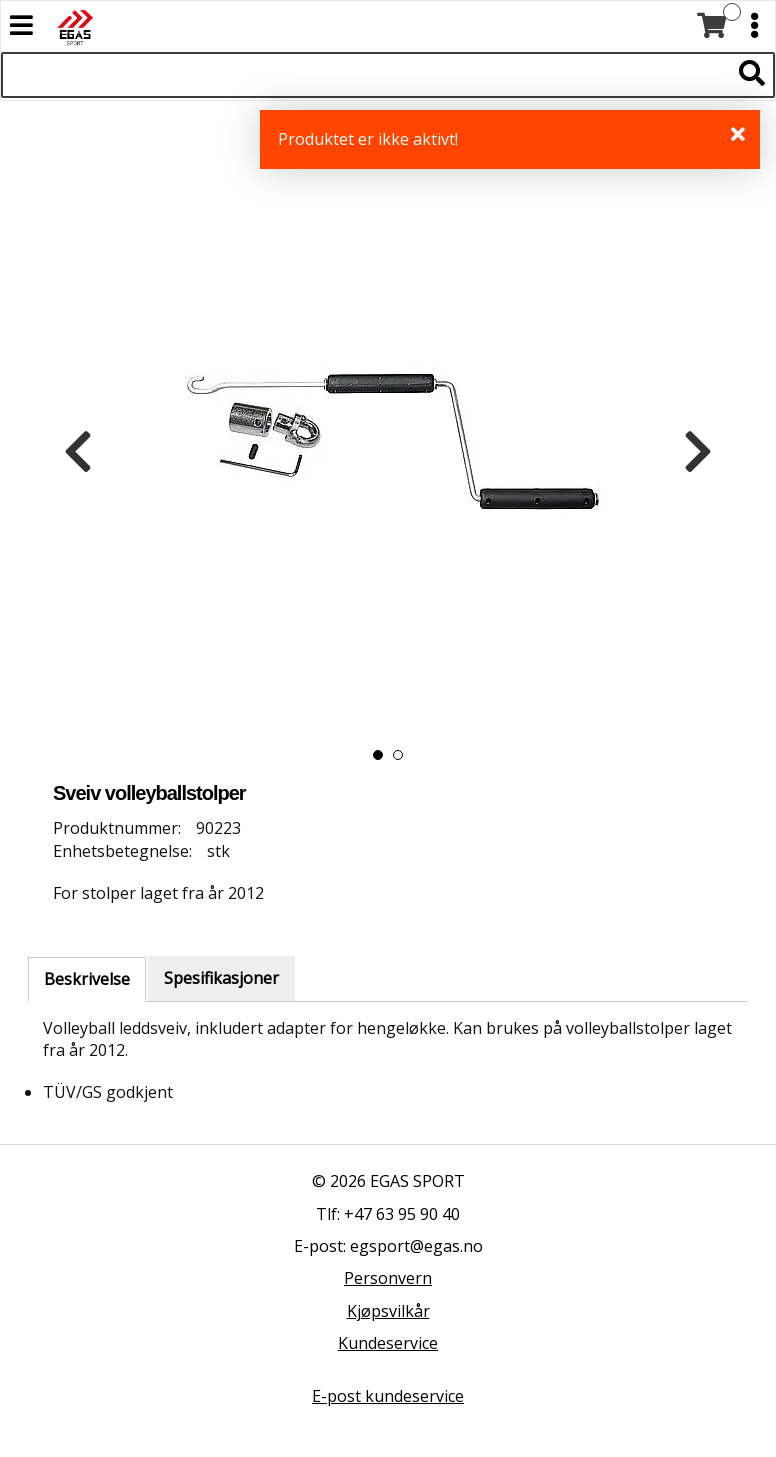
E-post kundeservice (388, 1396)
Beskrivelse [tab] (87, 979)
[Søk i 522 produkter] (365, 75)
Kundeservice (388, 1343)
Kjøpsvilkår (388, 1311)
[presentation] (78, 452)
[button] (378, 755)
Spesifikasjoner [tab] (221, 978)
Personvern (388, 1278)
